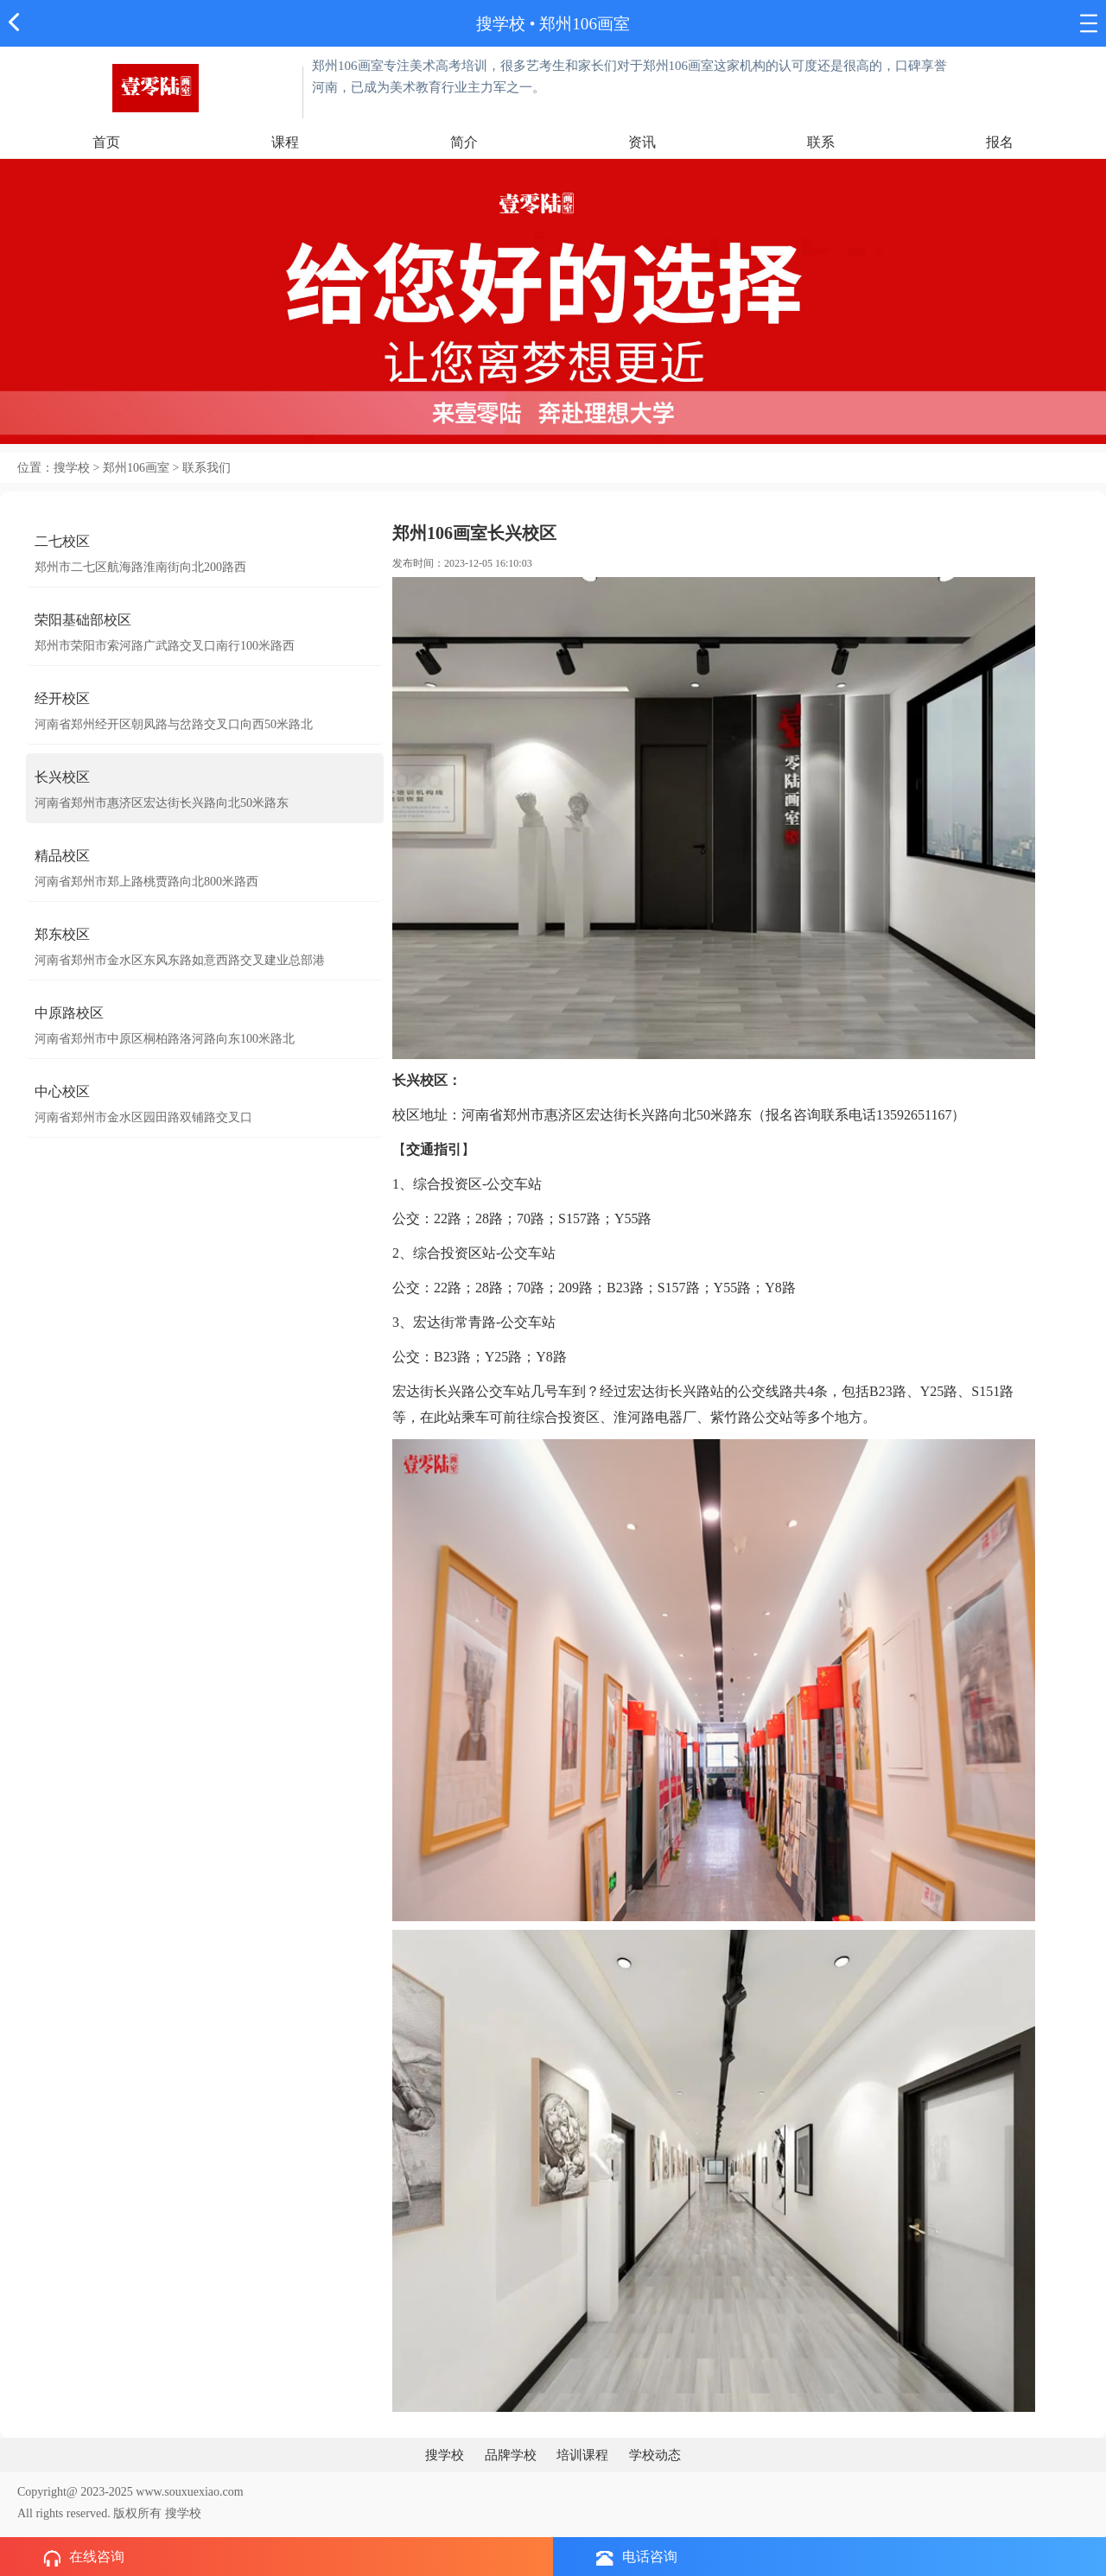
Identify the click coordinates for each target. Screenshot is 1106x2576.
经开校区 (62, 698)
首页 (106, 142)
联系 (821, 142)
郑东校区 (62, 934)
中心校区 (62, 1091)
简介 (464, 142)
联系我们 (206, 467)
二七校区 (62, 541)
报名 (1000, 142)
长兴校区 (62, 777)
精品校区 (62, 855)
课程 (285, 142)
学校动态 (655, 2455)
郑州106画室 (584, 24)
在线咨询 (83, 2557)
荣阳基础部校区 (83, 619)
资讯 (642, 142)
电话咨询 (636, 2557)
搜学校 (500, 24)
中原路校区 (69, 1013)
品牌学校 (511, 2455)
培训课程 (582, 2455)
